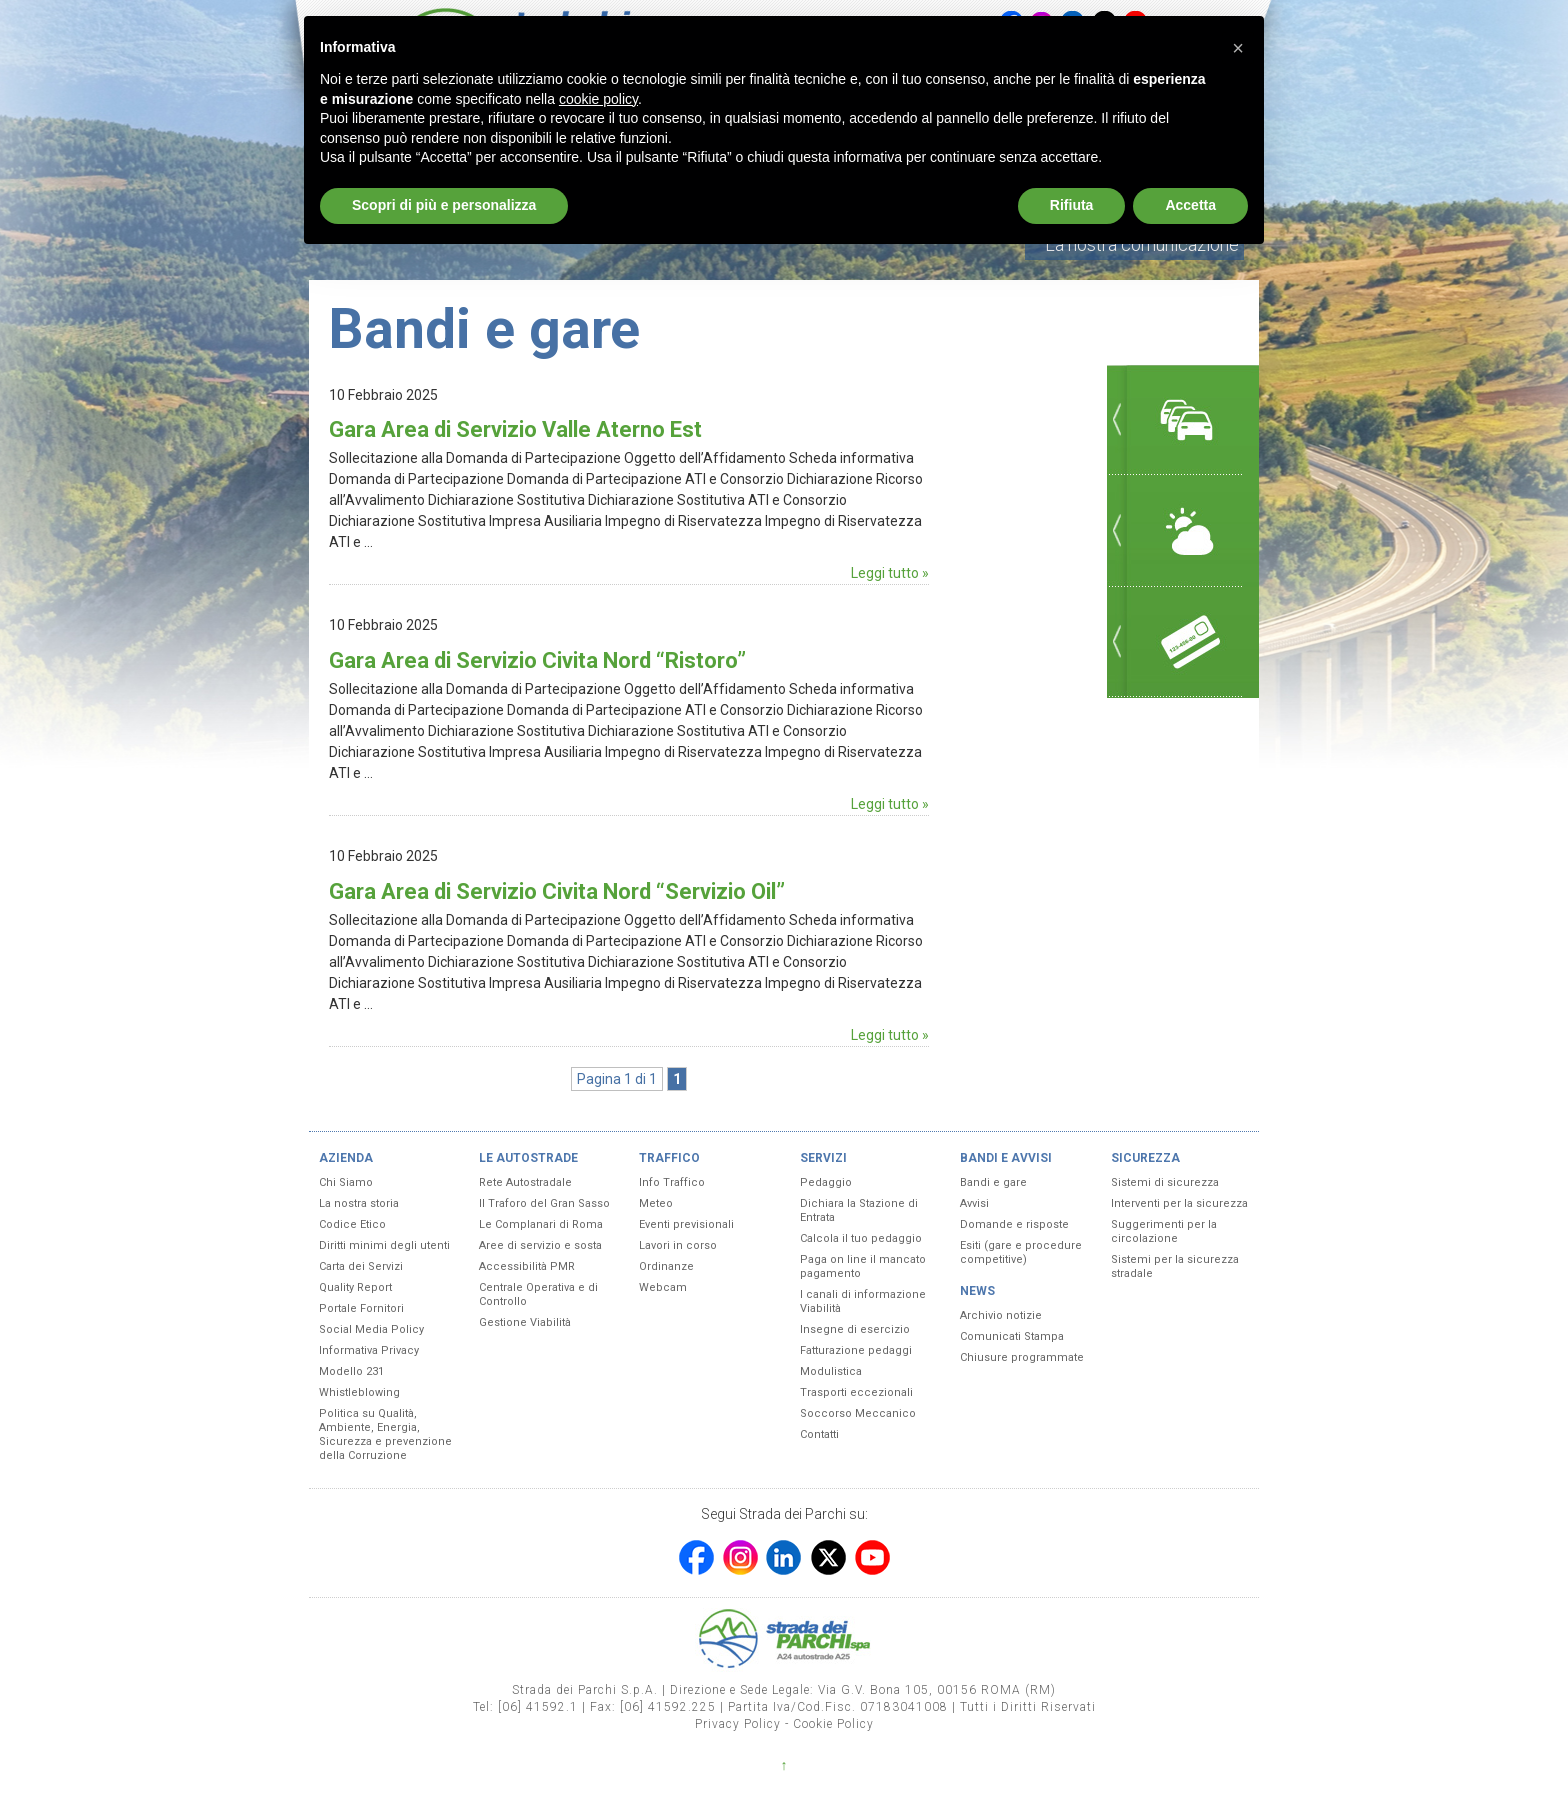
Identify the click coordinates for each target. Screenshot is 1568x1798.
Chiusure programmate (1022, 1357)
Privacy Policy (738, 1724)
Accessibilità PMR (527, 1266)
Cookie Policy (833, 1724)
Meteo (656, 1203)
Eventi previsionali (686, 1224)
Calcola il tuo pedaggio (861, 1238)
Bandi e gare (993, 1182)
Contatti (819, 1434)
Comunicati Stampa (1012, 1336)
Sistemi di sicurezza (1165, 1182)
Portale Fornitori (361, 1308)
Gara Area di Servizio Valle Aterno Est (515, 429)
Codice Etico (352, 1224)
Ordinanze (666, 1266)
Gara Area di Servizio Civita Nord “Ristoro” (537, 660)
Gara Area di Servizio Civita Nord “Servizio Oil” (557, 891)
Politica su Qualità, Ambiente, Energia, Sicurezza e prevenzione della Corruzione (385, 1434)
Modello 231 (351, 1371)
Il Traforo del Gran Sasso (544, 1203)
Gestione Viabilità (525, 1322)
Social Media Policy (371, 1329)
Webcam (663, 1287)
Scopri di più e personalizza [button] (444, 205)
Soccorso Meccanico (858, 1413)
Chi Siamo (346, 1182)
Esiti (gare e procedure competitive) (1021, 1252)
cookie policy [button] (598, 99)
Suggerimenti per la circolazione (1164, 1231)
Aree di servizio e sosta (540, 1245)
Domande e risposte (1014, 1224)
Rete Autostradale (525, 1182)
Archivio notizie (1001, 1315)
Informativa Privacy (369, 1350)
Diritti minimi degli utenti (384, 1245)
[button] (1238, 48)
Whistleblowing (359, 1392)
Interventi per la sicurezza (1179, 1203)
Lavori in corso (678, 1245)
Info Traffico (672, 1182)
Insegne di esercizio (855, 1329)
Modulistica (831, 1371)
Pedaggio (826, 1182)
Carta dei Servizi (361, 1266)
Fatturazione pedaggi (856, 1350)
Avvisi (974, 1203)
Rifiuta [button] (1072, 205)
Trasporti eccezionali (856, 1392)
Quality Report (355, 1287)
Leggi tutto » (890, 573)
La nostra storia (359, 1203)
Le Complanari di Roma (541, 1224)
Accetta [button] (1190, 205)
